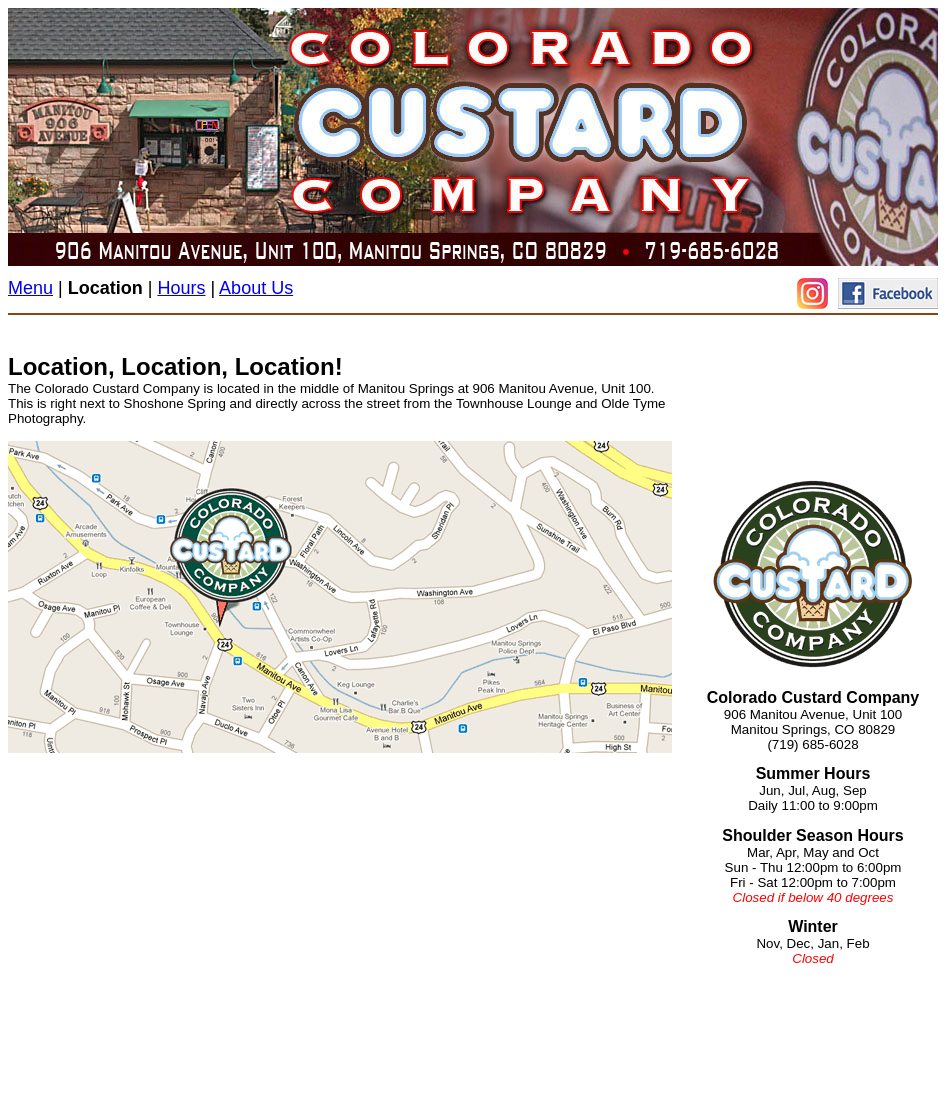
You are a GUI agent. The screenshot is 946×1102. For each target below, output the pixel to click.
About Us (256, 288)
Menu (30, 288)
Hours (181, 288)
